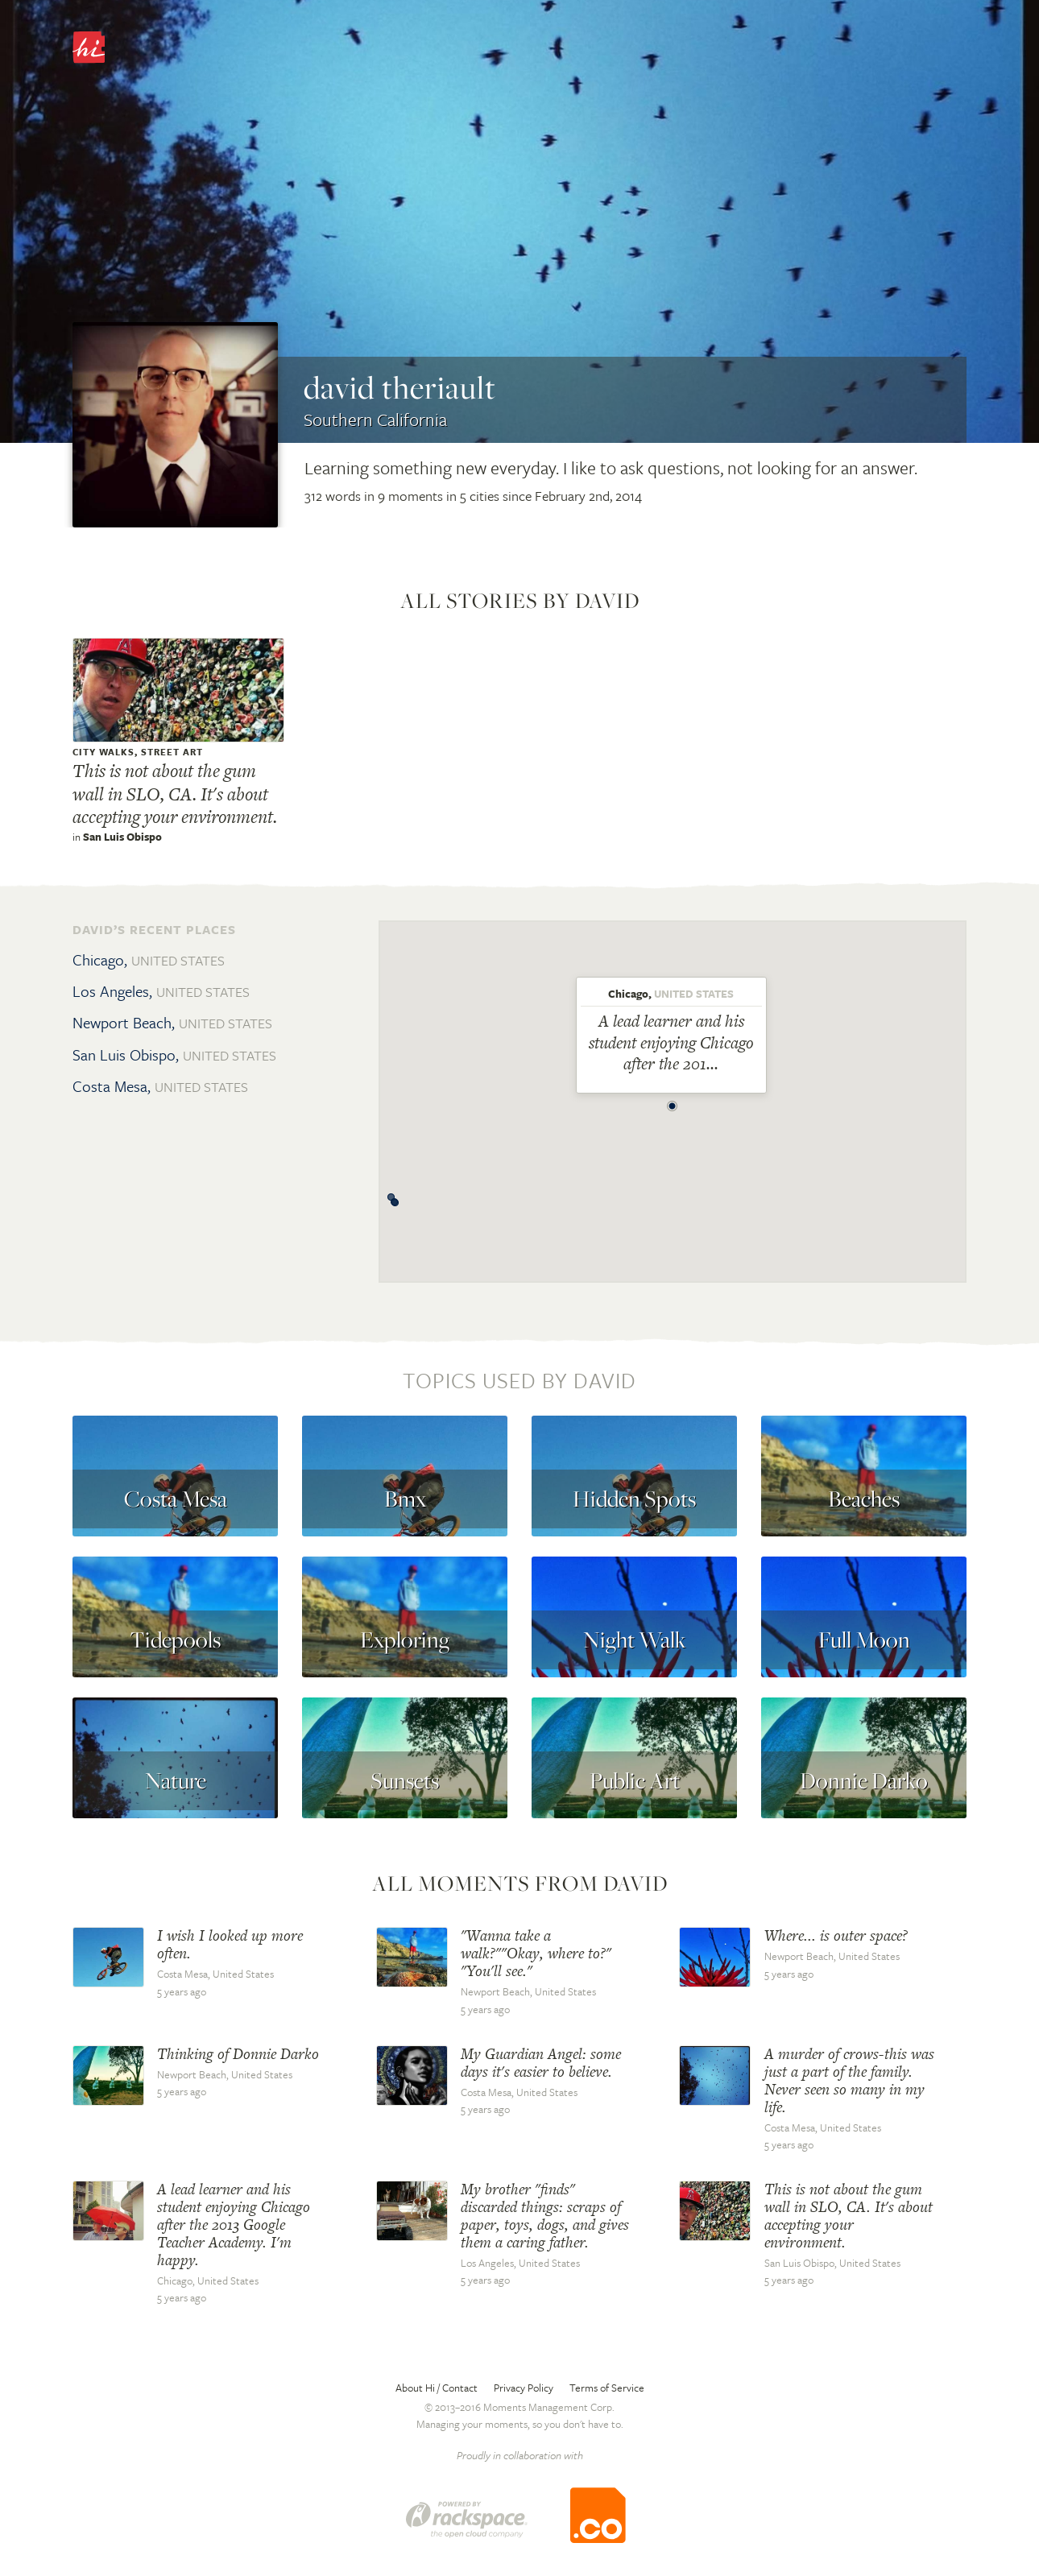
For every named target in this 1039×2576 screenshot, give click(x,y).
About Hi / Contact (436, 2388)
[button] (672, 1101)
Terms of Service (606, 2388)
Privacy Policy (523, 2388)
